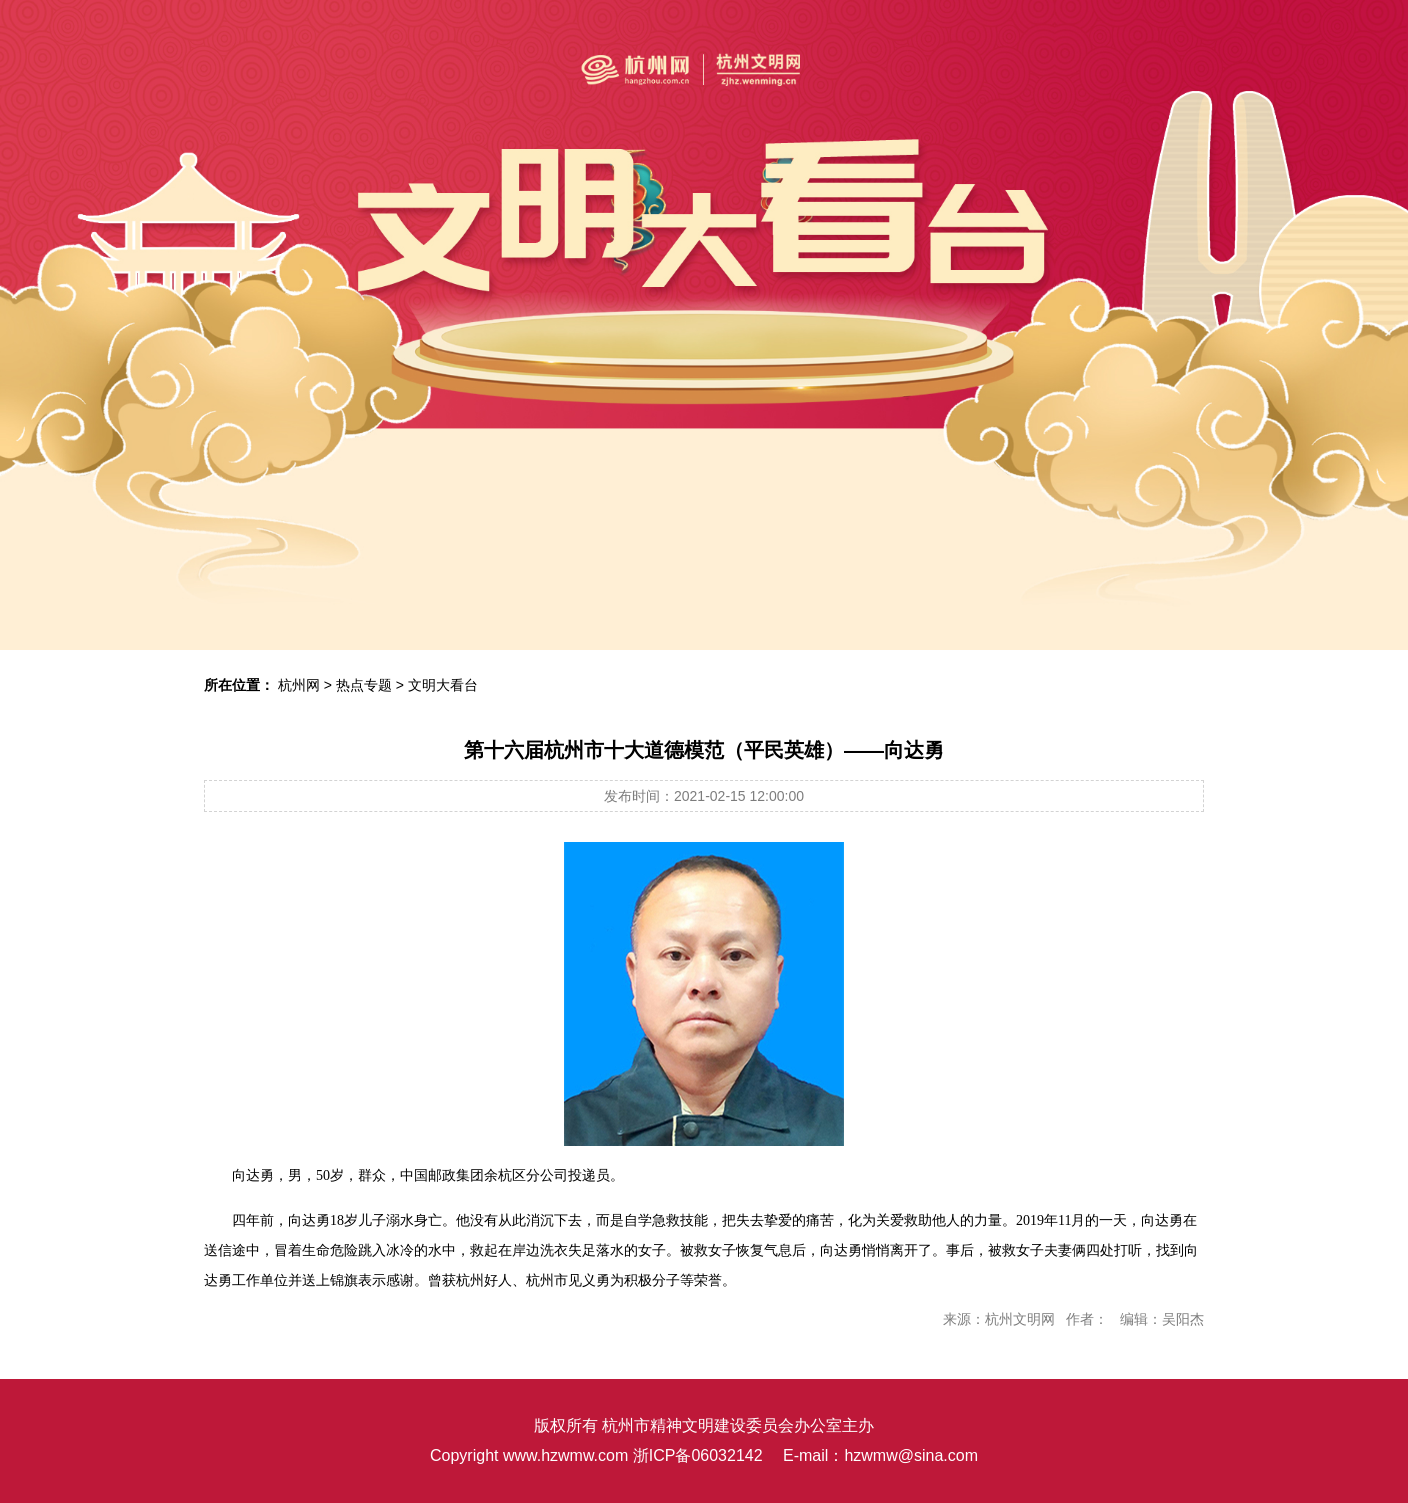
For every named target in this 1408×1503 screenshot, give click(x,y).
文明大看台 (443, 685)
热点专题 (364, 685)
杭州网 (299, 685)
